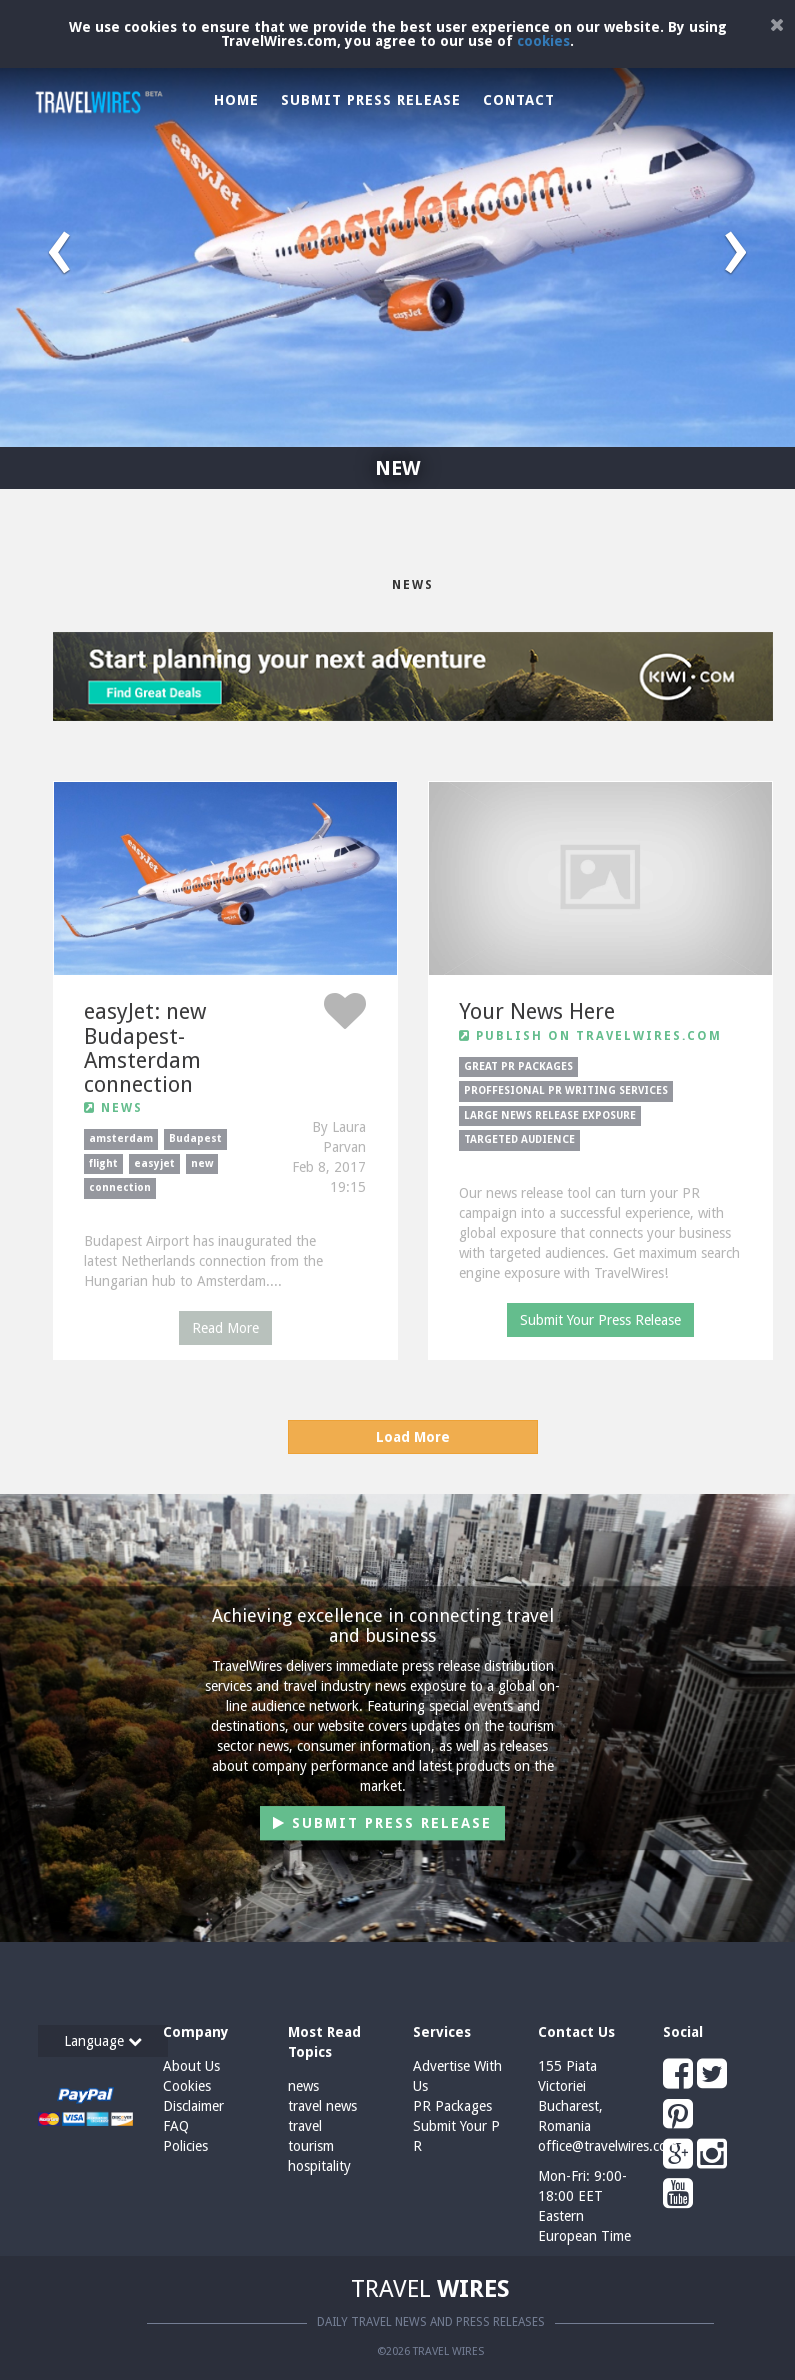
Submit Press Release (371, 100)
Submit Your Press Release (600, 1320)
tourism (311, 2146)
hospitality (319, 2166)
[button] (59, 244)
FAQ (176, 2126)
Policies (185, 2146)
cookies (543, 41)
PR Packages (452, 2106)
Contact (519, 100)
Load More (413, 1437)
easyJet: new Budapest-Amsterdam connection (145, 1048)
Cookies (187, 2086)
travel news (322, 2106)
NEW (398, 468)
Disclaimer (193, 2106)
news (303, 2086)
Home (236, 100)
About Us (191, 2066)
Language (103, 2041)
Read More (225, 1328)
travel (305, 2126)
